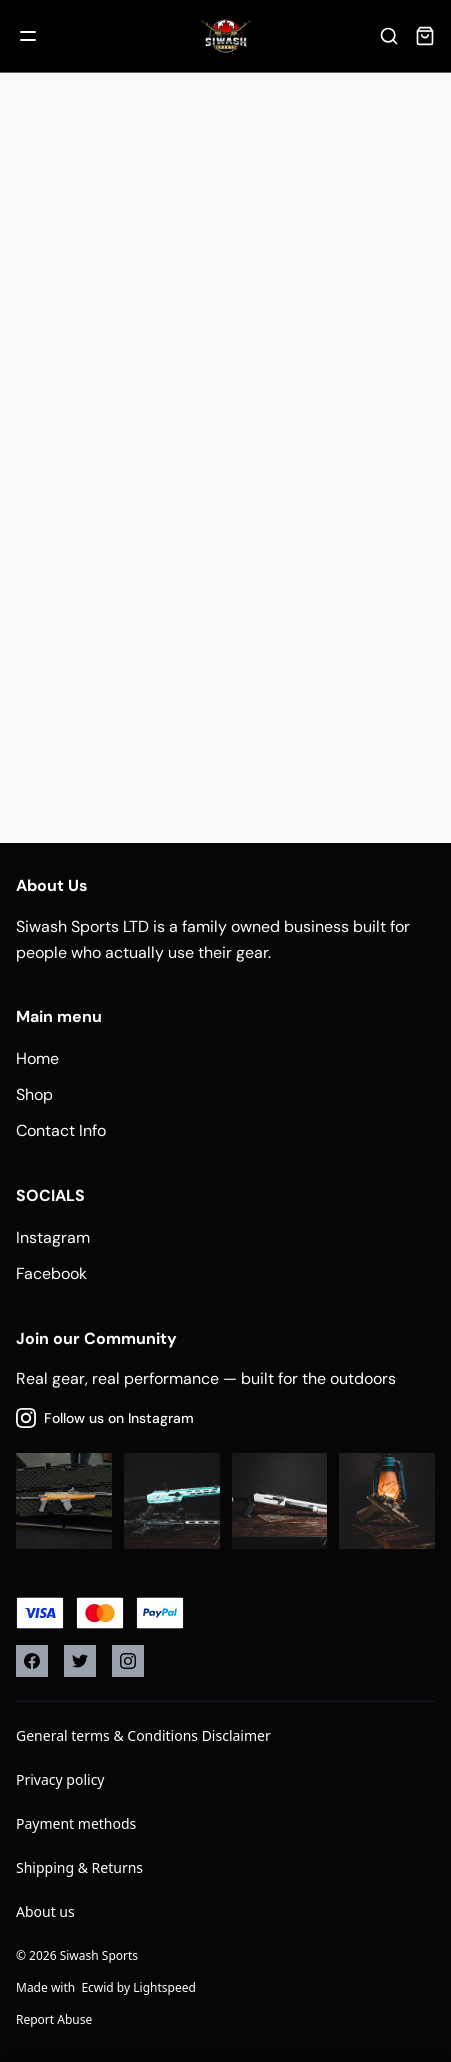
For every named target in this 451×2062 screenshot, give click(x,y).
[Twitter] (80, 1661)
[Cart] (425, 36)
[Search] (389, 36)
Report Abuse (54, 2019)
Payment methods (76, 1823)
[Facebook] (32, 1661)
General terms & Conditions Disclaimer (143, 1735)
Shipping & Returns (79, 1867)
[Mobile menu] (28, 36)
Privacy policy (60, 1779)
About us (45, 1911)
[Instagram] (128, 1661)
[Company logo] (226, 36)
